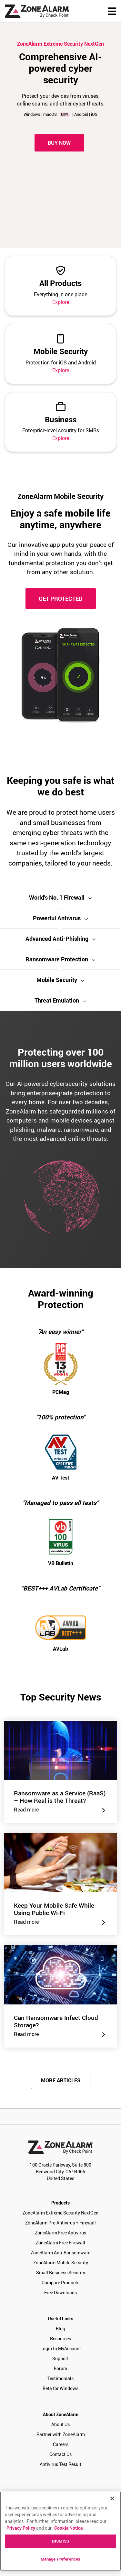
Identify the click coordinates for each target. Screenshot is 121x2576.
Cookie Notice (68, 2528)
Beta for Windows (60, 2388)
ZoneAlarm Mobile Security (60, 2263)
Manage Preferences (60, 2559)
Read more (60, 1809)
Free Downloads (60, 2292)
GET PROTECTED (61, 598)
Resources (60, 2338)
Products (60, 2203)
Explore (60, 302)
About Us (60, 2424)
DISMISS (60, 2541)
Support (60, 2358)
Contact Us (60, 2454)
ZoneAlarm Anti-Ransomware (60, 2253)
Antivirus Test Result (60, 2464)
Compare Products (60, 2282)
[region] (60, 2531)
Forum (60, 2368)
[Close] (112, 2498)
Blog (60, 2328)
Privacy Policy (20, 2528)
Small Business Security (60, 2272)
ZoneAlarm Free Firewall (60, 2243)
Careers (60, 2444)
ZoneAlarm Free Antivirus (60, 2233)
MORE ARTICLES (60, 2080)
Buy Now (59, 142)
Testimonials (60, 2378)
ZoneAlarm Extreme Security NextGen (60, 2213)
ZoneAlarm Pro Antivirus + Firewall (60, 2223)
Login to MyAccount (60, 2348)
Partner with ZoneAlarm (60, 2434)
